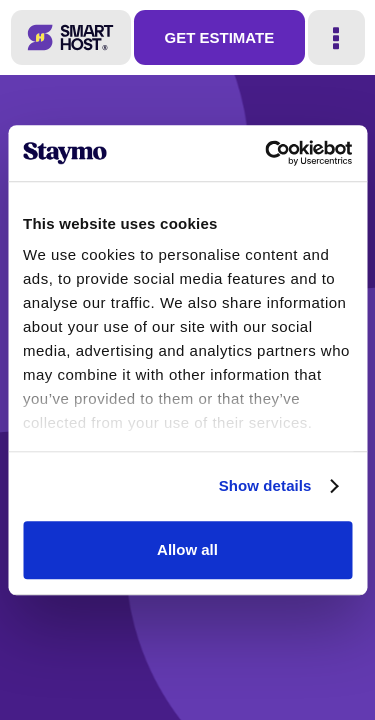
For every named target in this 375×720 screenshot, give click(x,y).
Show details (265, 485)
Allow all (187, 549)
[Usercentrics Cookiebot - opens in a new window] (267, 153)
